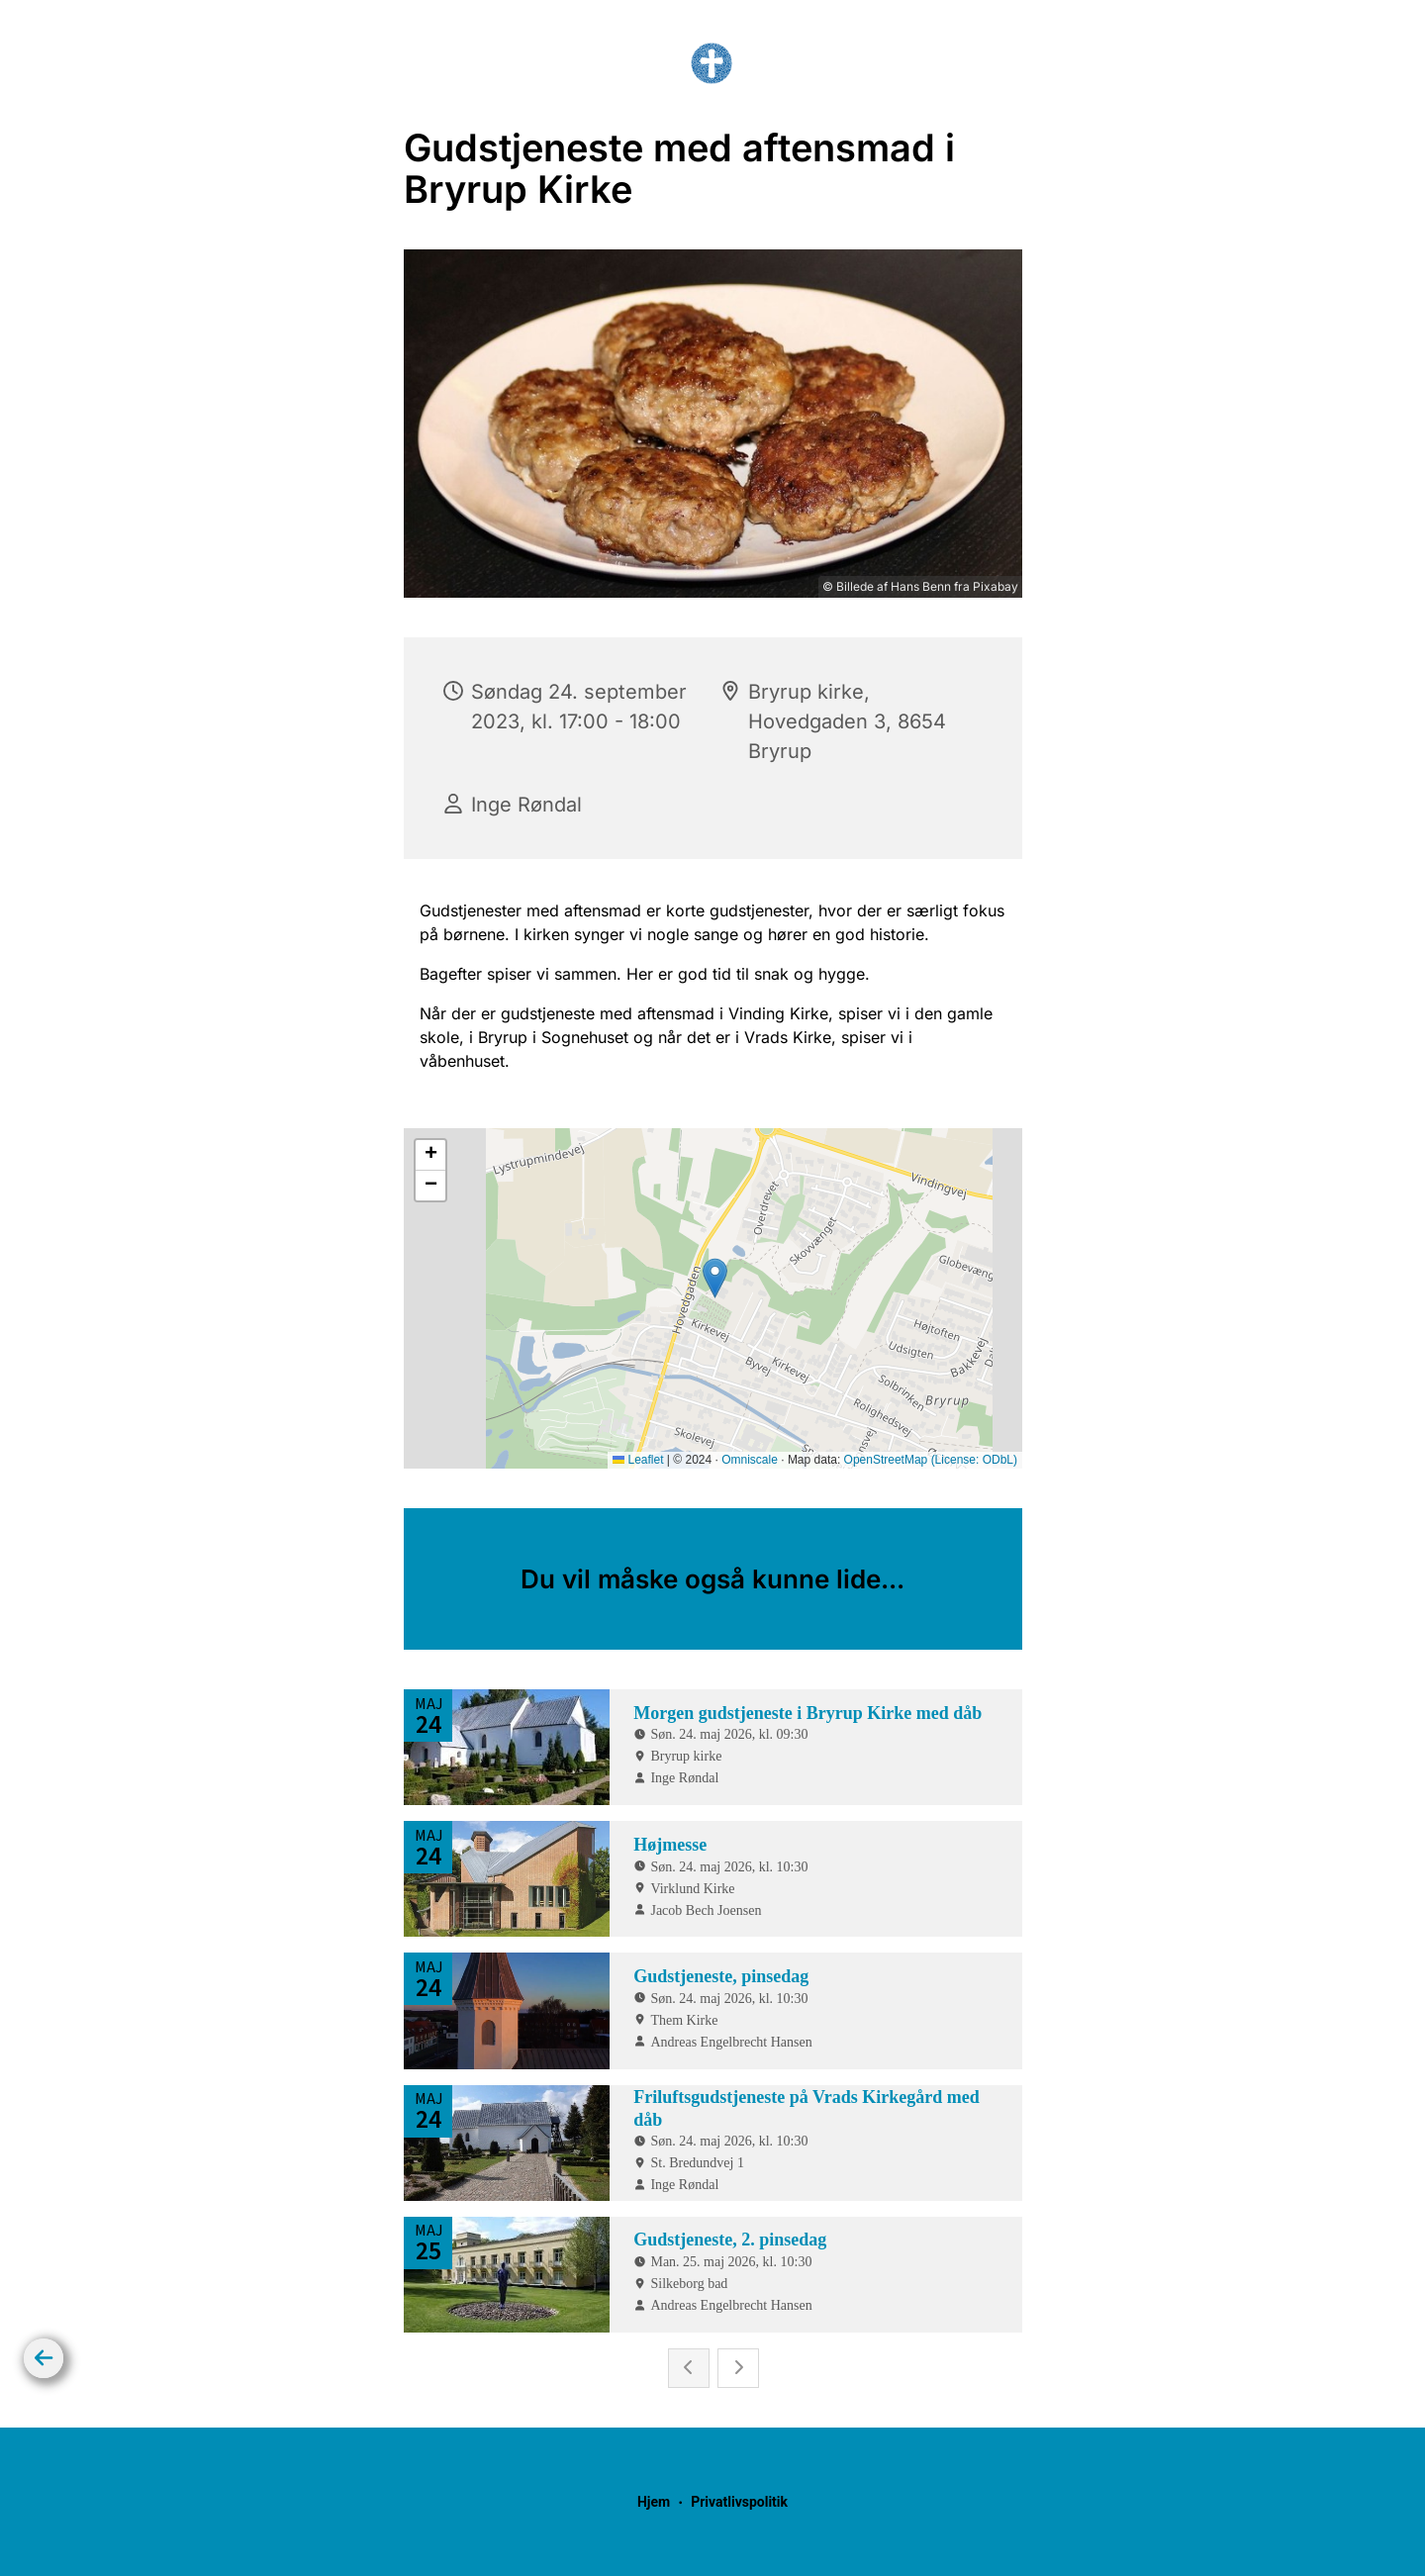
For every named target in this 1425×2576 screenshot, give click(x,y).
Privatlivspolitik (739, 2502)
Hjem (653, 2502)
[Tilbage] (43, 2358)
